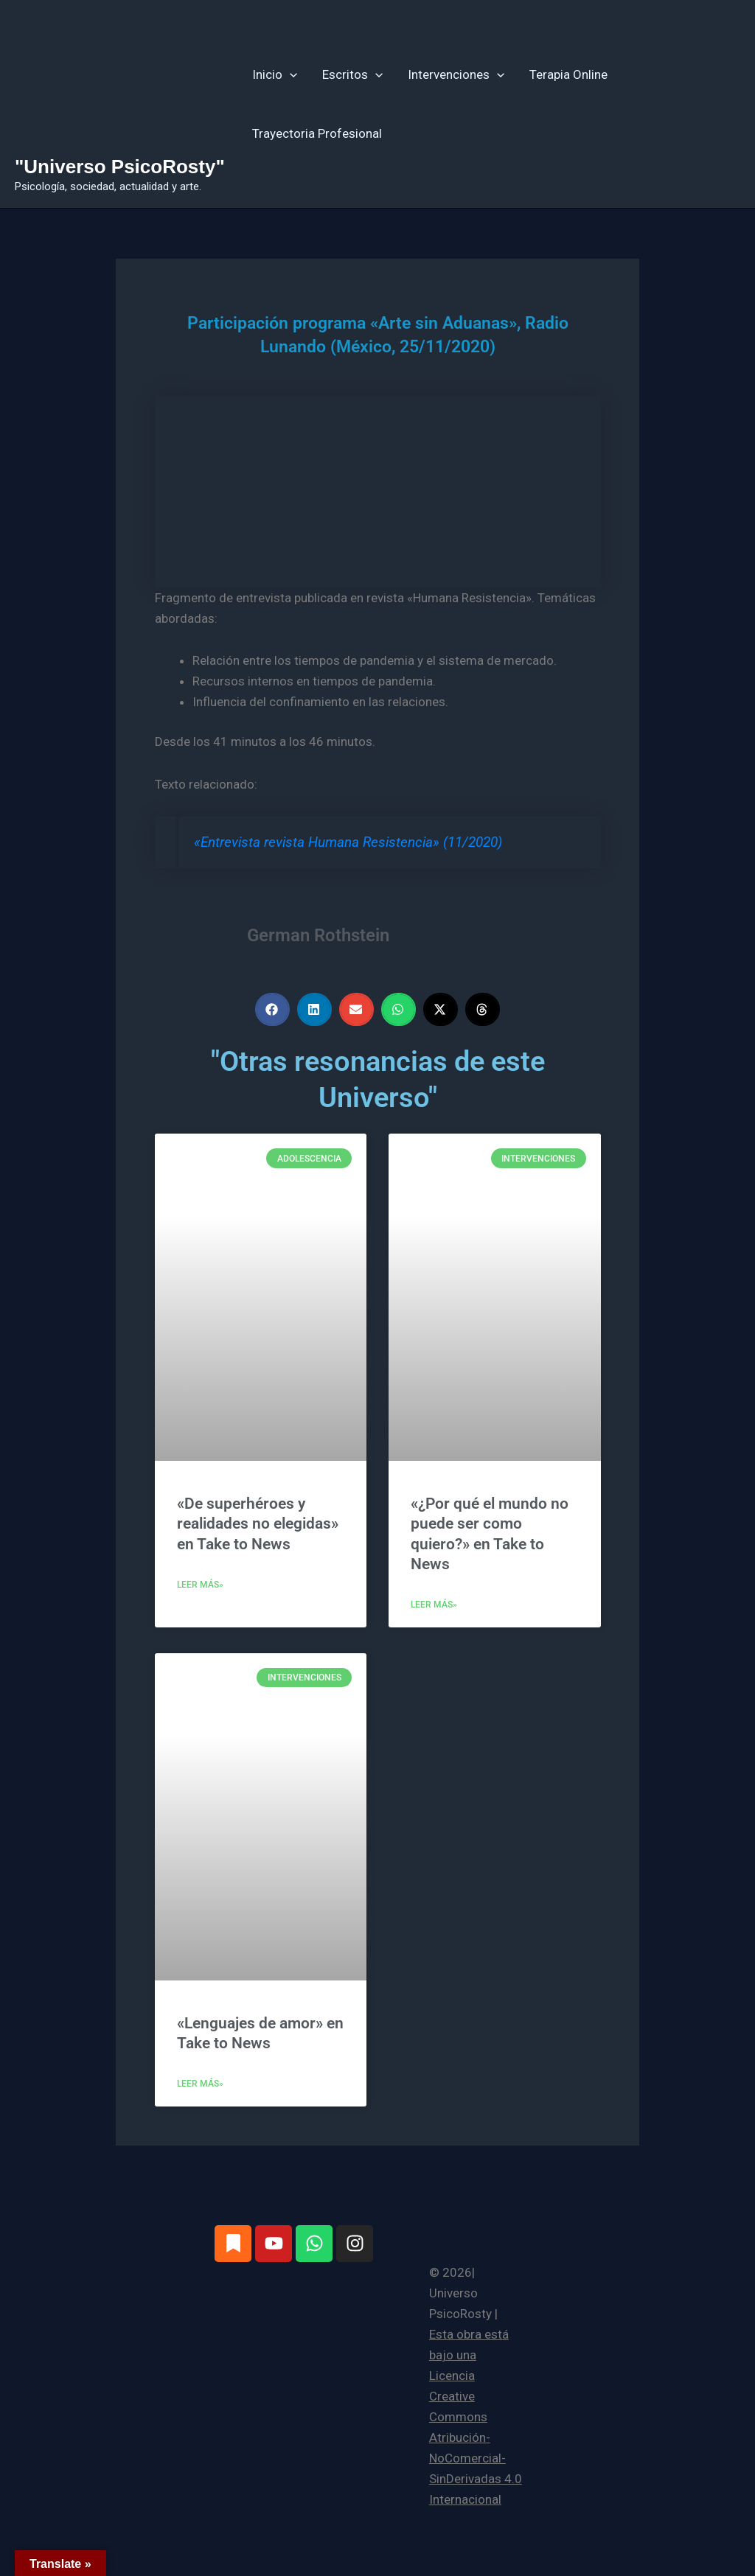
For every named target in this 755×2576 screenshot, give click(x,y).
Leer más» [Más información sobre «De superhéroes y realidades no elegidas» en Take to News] (200, 1585)
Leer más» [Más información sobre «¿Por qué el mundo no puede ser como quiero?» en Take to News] (434, 1604)
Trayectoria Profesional (317, 133)
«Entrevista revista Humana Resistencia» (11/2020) (348, 842)
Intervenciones (456, 74)
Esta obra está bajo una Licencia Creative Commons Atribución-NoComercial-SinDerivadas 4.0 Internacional (475, 2417)
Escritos (352, 74)
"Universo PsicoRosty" (120, 167)
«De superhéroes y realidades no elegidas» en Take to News (257, 1524)
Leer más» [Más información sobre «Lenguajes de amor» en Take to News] (200, 2083)
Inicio (274, 74)
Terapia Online (568, 74)
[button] (289, 74)
